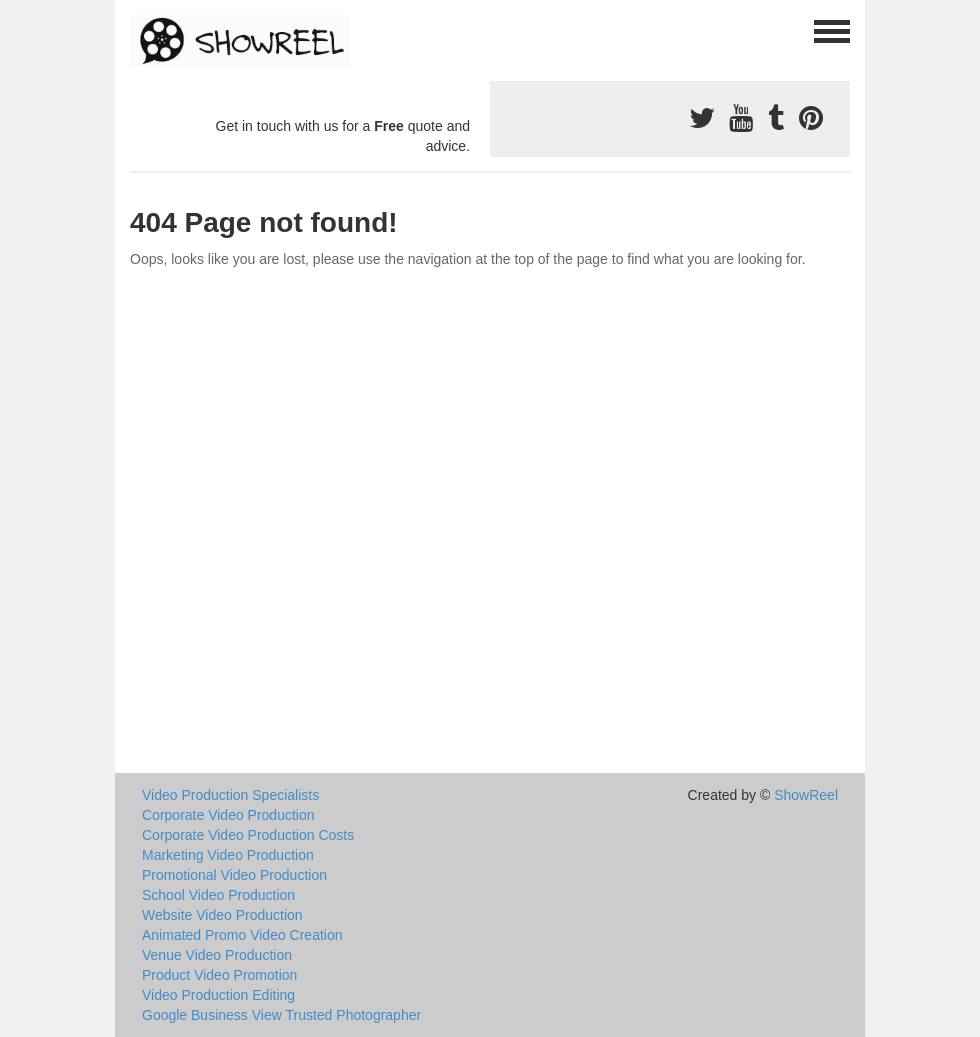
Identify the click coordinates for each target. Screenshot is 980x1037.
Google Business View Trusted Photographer (281, 1015)
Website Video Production (222, 915)
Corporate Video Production (228, 815)
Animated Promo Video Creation (242, 935)
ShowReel (806, 795)
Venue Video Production (217, 955)
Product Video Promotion (219, 975)
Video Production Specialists (230, 795)
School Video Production (218, 895)
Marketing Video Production (228, 855)
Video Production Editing (218, 995)
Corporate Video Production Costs (248, 835)
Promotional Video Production (234, 875)
